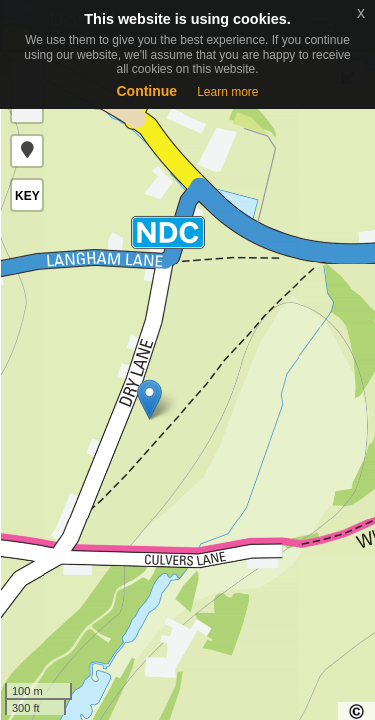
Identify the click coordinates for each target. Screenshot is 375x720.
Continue (146, 91)
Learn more (227, 92)
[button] (27, 151)
